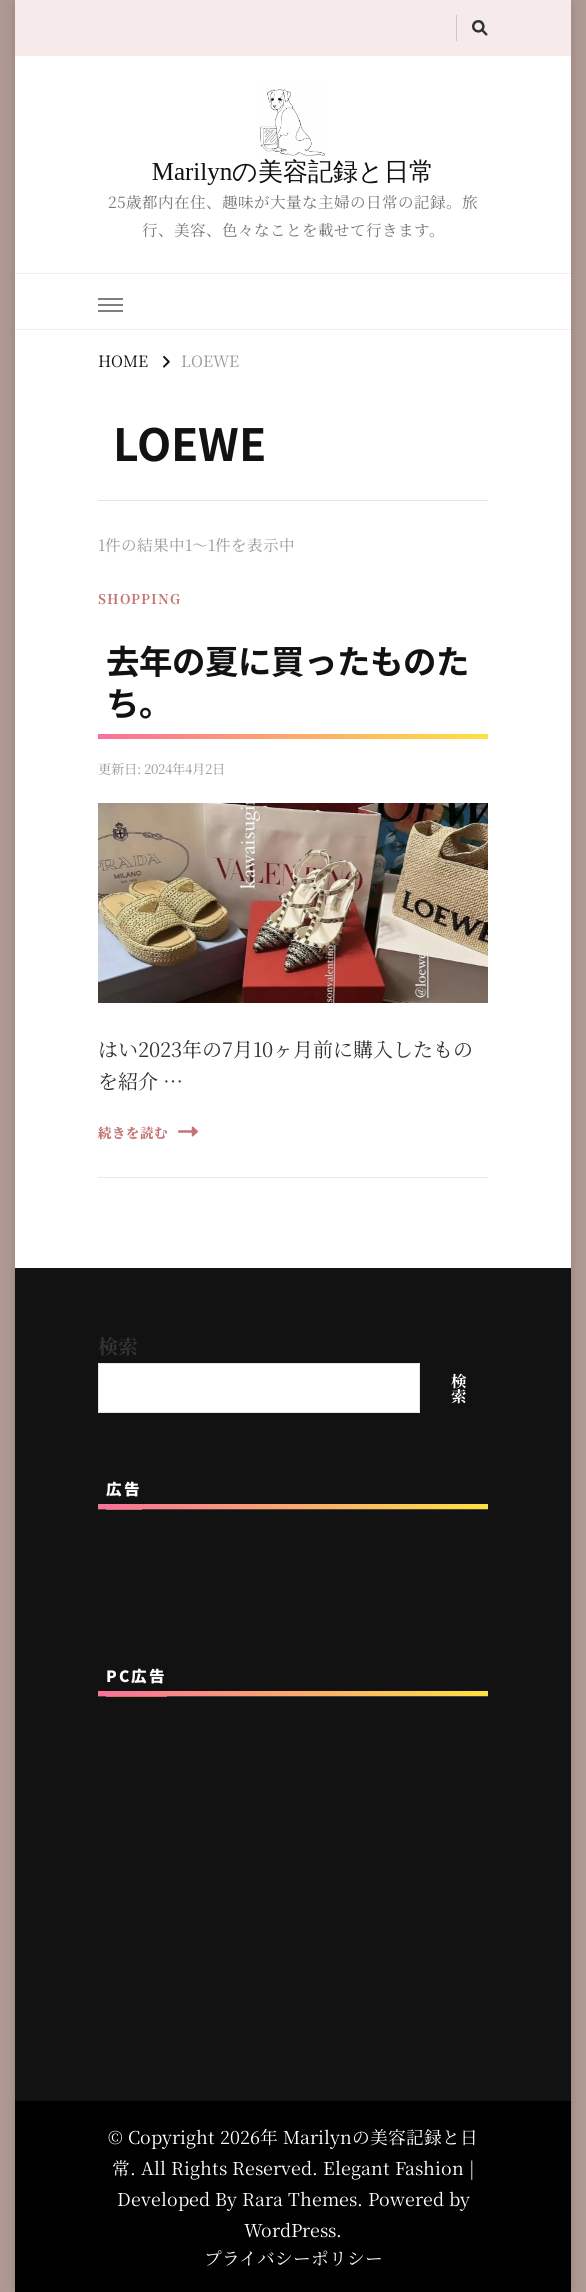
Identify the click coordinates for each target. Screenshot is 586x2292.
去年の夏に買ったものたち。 (287, 680)
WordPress (290, 2229)
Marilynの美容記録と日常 (293, 171)
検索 (118, 1345)
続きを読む (148, 1131)
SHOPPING (139, 598)
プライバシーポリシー (293, 2257)
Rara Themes (299, 2198)
